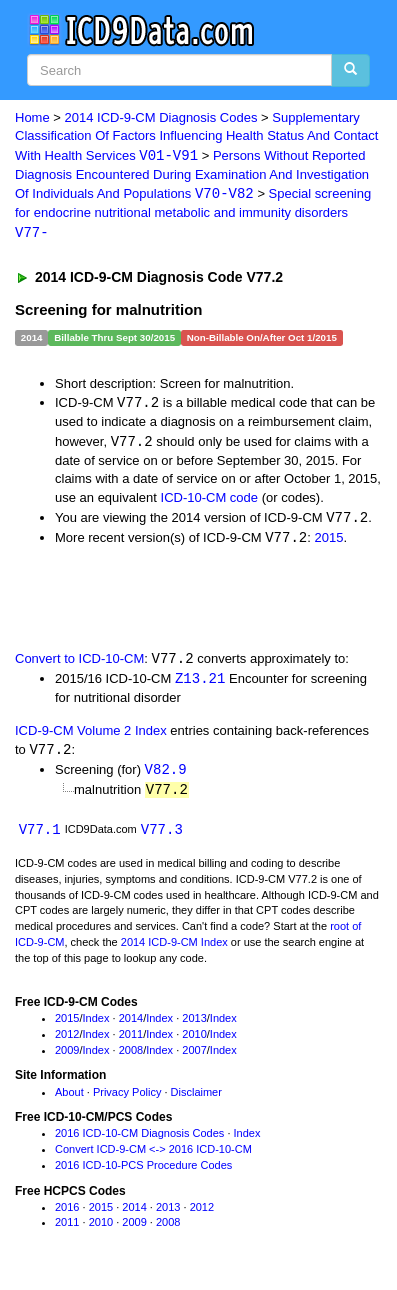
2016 (67, 1214)
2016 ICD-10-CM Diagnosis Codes (139, 1141)
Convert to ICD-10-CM (79, 663)
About (69, 1099)
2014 (131, 1026)
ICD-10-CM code (210, 500)
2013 (194, 1026)
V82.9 (166, 775)
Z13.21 (200, 683)
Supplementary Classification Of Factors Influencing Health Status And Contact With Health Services (196, 137)
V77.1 (40, 836)
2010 (194, 1041)
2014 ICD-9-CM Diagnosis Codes (161, 117)
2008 (131, 1057)
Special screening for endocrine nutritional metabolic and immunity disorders (193, 215)
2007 (194, 1057)
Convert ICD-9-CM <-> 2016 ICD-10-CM (153, 1156)
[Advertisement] (160, 601)
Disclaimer (196, 1099)
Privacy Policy (127, 1099)
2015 (328, 541)
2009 (67, 1057)
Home (32, 117)
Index (96, 1026)
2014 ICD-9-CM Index (174, 949)
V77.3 (162, 836)
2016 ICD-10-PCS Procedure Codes (143, 1172)
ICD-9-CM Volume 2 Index (91, 735)
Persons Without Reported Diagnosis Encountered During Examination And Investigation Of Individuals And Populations (192, 176)
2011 (131, 1041)
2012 (67, 1041)
